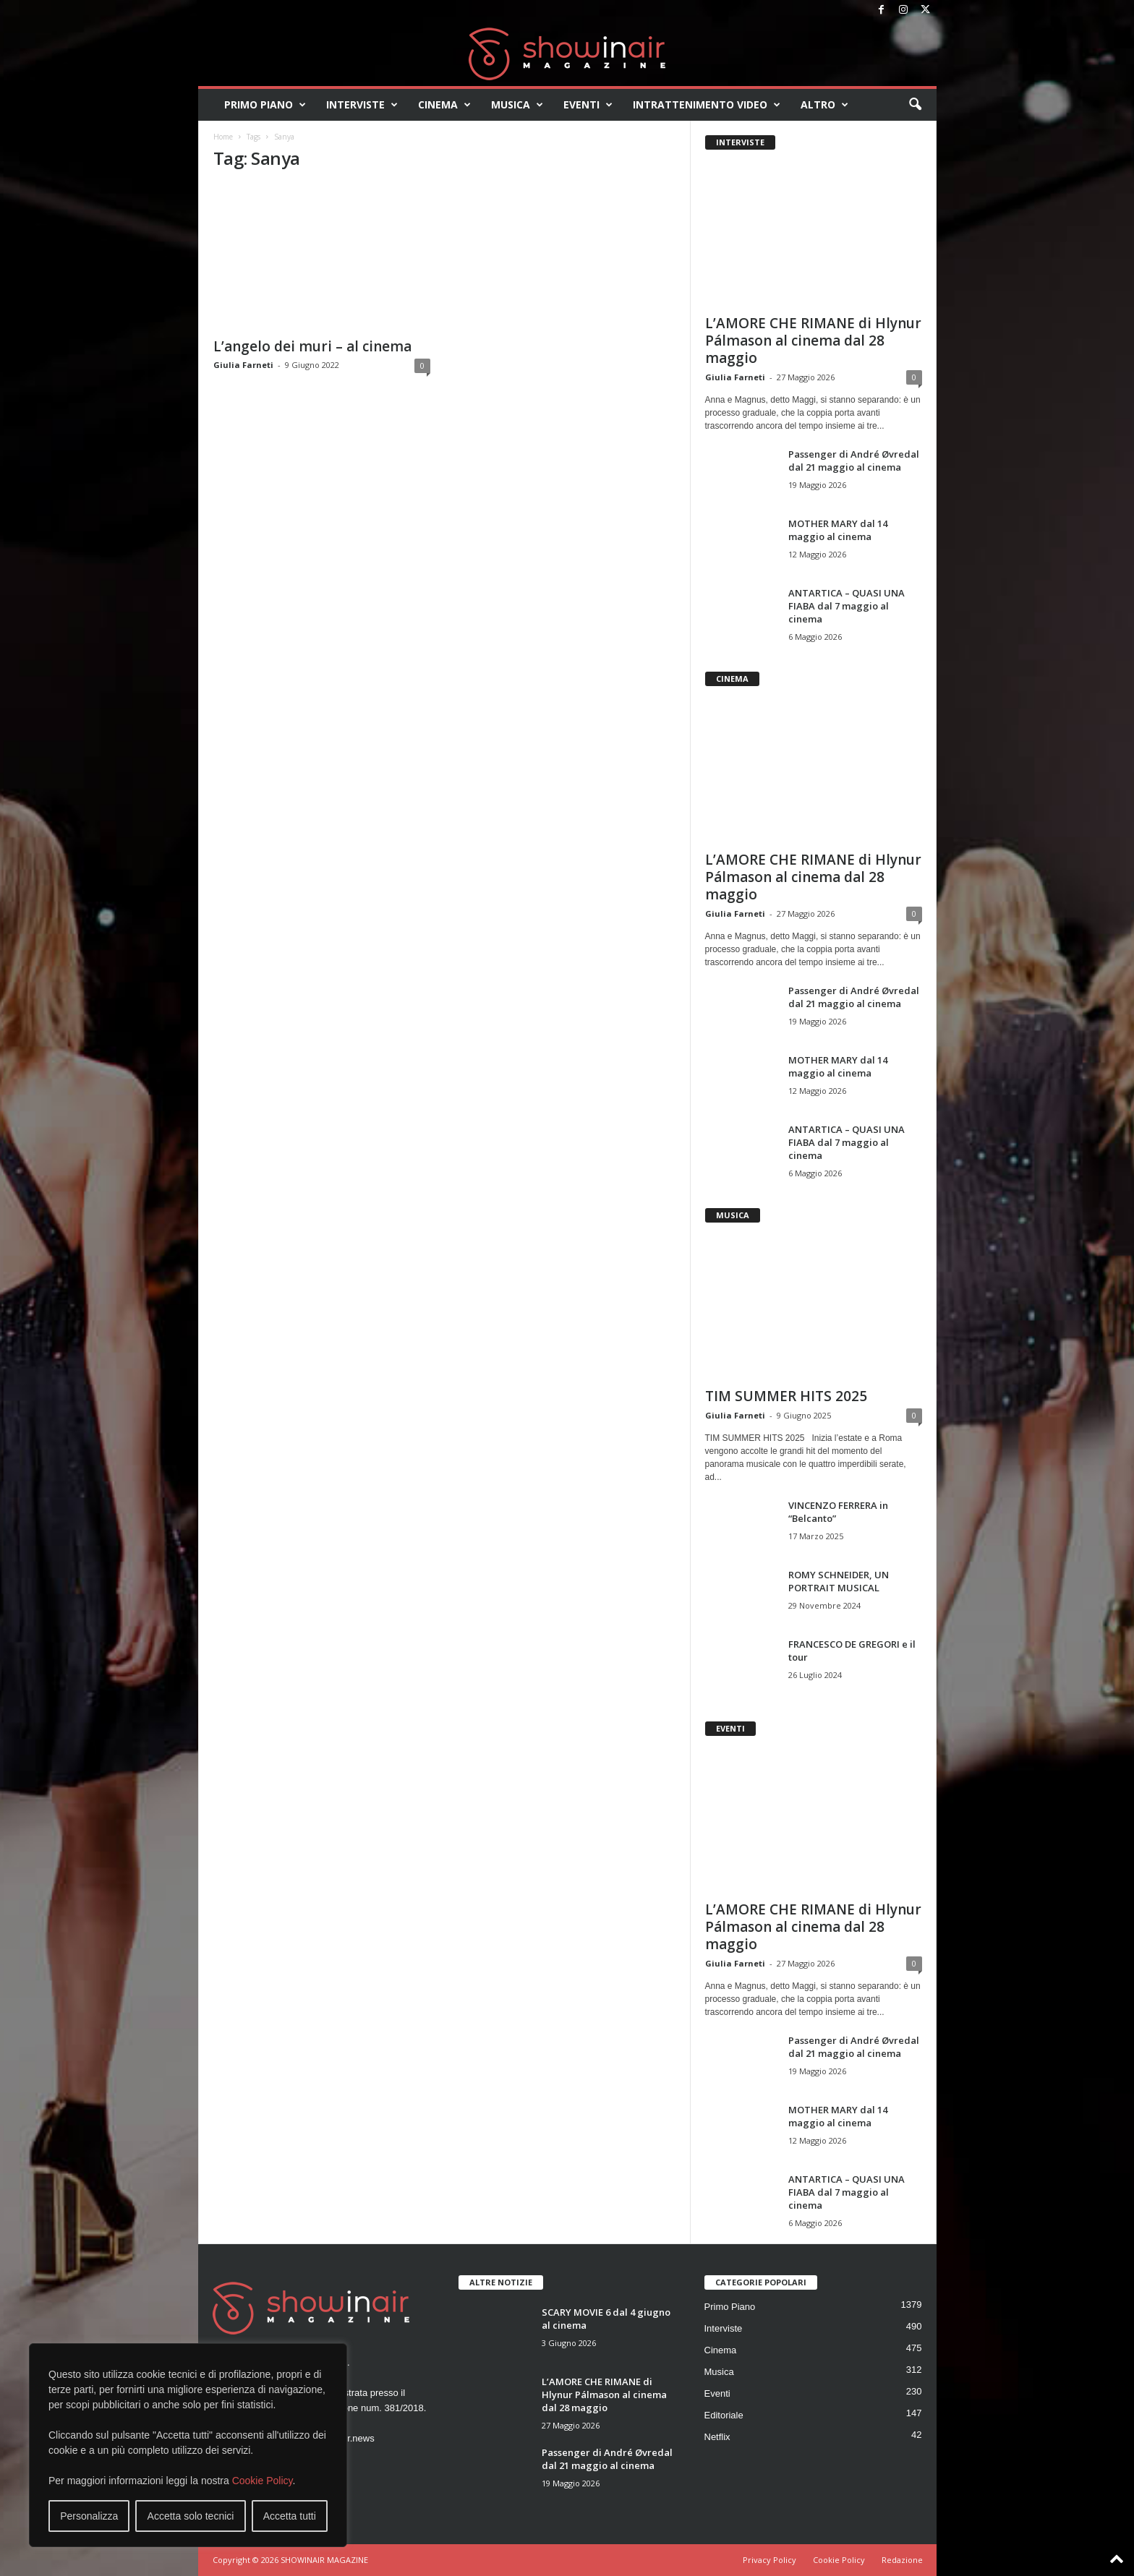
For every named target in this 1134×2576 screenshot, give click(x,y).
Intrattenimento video (706, 105)
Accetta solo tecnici (191, 2516)
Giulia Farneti (243, 364)
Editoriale (723, 2415)
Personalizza (89, 2516)
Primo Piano (265, 105)
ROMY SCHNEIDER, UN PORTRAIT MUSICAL (838, 1581)
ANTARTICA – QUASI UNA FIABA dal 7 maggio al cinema (846, 605)
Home (223, 137)
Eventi (588, 105)
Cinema (444, 105)
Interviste (362, 105)
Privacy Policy (769, 2559)
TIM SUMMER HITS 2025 (786, 1396)
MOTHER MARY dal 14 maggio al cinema (837, 530)
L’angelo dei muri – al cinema (312, 346)
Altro (824, 105)
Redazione (902, 2559)
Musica (517, 105)
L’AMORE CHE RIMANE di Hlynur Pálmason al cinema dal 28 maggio (813, 340)
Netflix (717, 2436)
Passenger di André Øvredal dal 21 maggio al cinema (853, 461)
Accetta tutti (289, 2516)
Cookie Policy (262, 2480)
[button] (915, 105)
